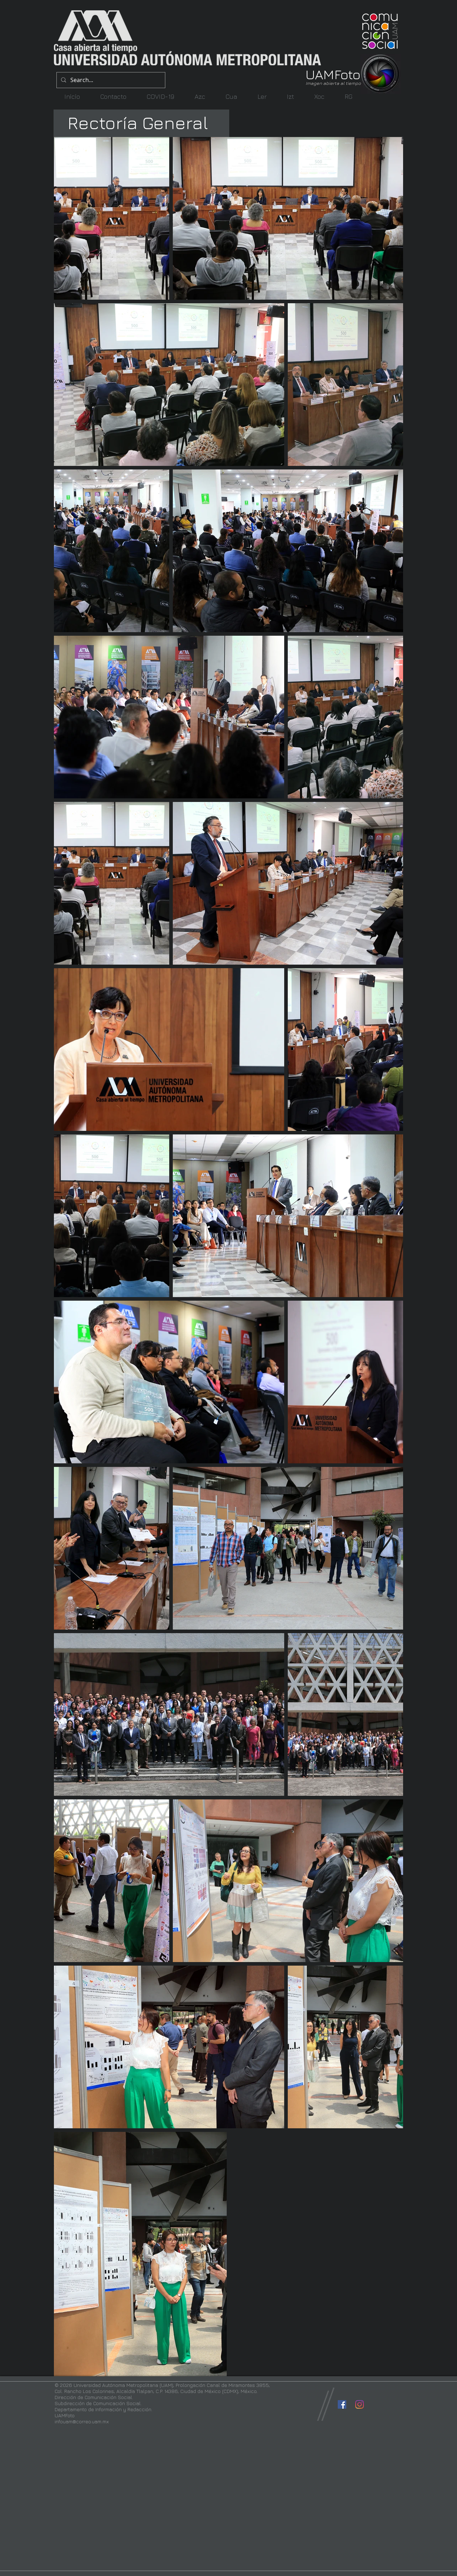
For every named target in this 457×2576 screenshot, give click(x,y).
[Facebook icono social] (342, 2404)
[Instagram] (359, 2404)
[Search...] (110, 80)
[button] (199, 96)
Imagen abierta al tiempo (333, 83)
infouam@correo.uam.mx (82, 2421)
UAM (320, 74)
